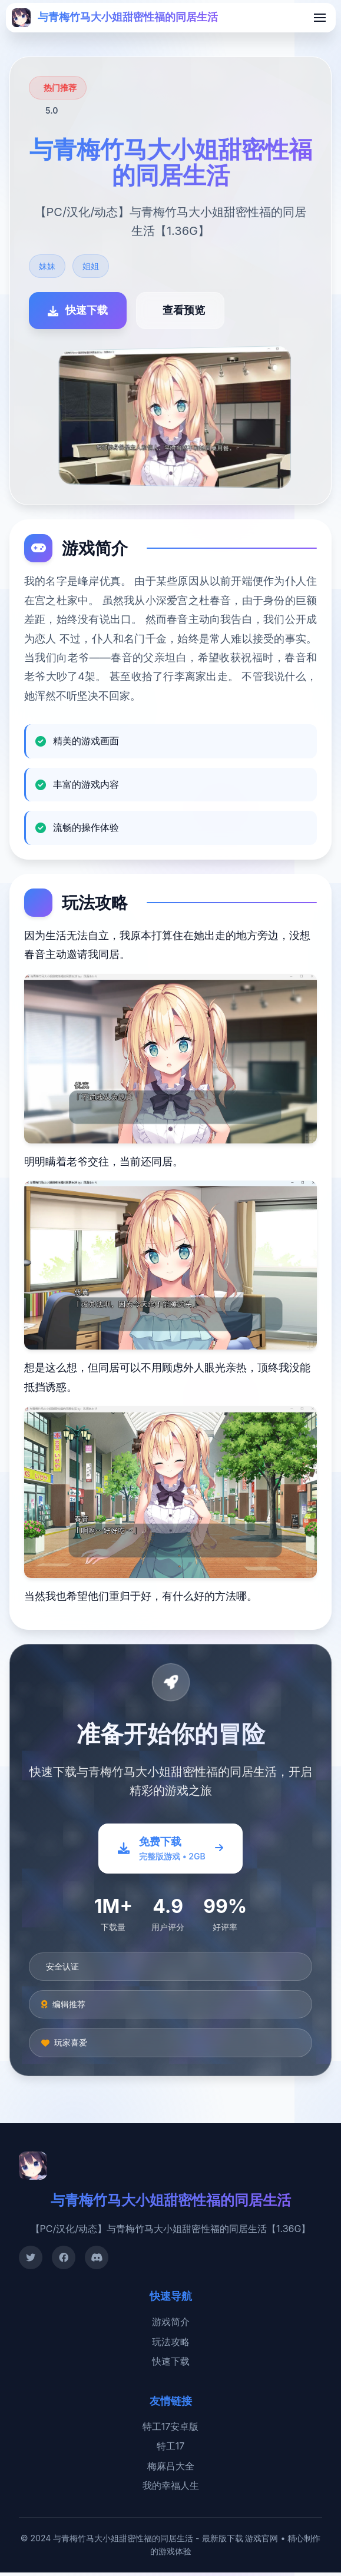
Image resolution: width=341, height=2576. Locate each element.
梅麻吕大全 (170, 2469)
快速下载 (171, 2365)
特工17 (171, 2450)
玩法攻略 (171, 2345)
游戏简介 (171, 2325)
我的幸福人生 (171, 2489)
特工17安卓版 (171, 2430)
